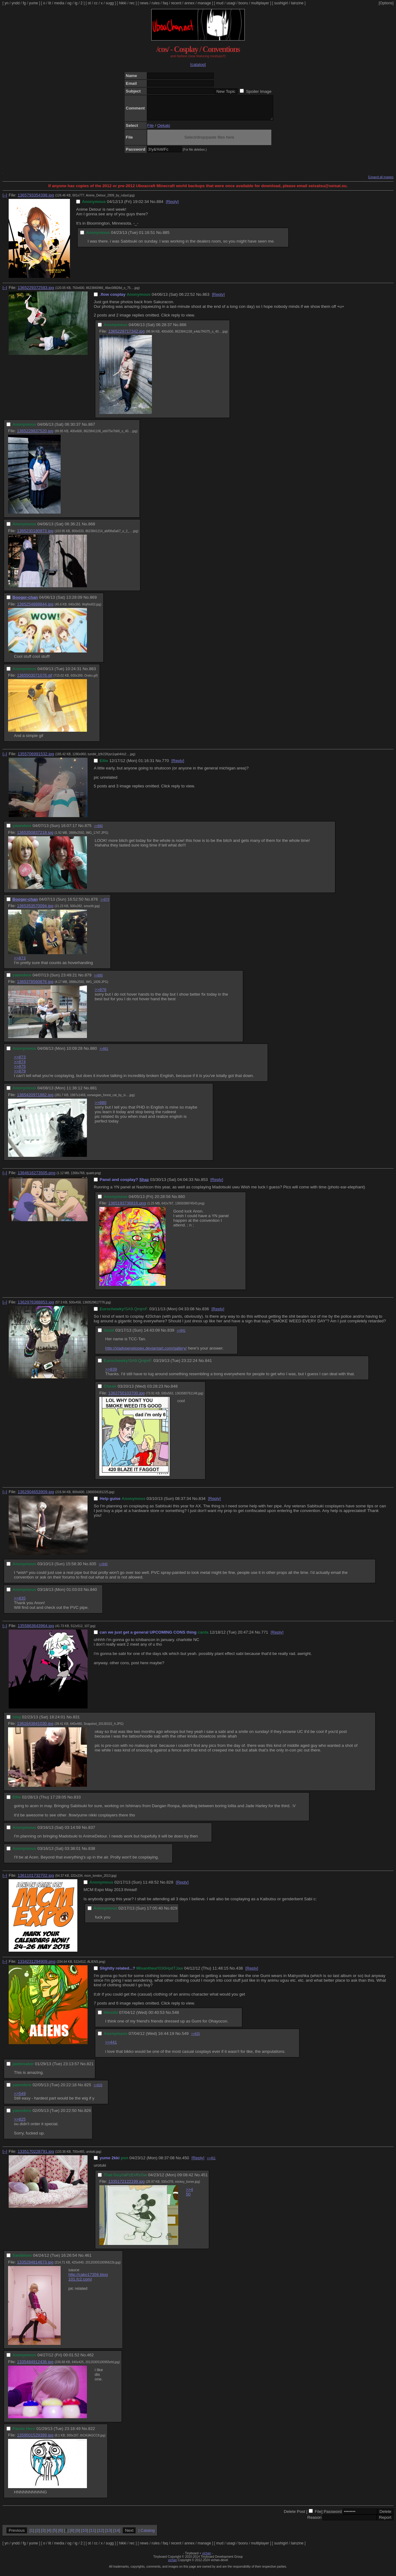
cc (96, 3)
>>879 (104, 904)
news (144, 3)
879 (87, 979)
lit (49, 3)
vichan (206, 2558)
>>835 (20, 1602)
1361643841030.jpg (35, 1728)
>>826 (97, 2089)
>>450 (189, 2196)
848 (174, 1391)
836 (205, 1313)
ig (76, 3)
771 (264, 1637)
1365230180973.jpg (35, 535)
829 (173, 1912)
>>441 (111, 2046)
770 (165, 765)
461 (88, 2260)
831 (76, 1721)
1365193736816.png (127, 1207)
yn (7, 3)
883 (92, 673)
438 (239, 1973)
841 (208, 1365)
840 (93, 1594)
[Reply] (172, 206)
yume (33, 3)
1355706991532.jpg (36, 758)
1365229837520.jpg (35, 435)
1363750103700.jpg (126, 1397)
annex (189, 3)
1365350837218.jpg (35, 837)
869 (93, 602)
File (150, 130)
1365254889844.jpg (35, 608)
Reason (314, 2522)
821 (90, 2068)
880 (93, 1053)
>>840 (103, 1568)
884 (160, 206)
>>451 (211, 2163)
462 (90, 2359)
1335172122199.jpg (126, 2186)
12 (100, 2535)
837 (91, 1832)
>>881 (103, 1053)
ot (89, 3)
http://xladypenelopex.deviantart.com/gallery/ (146, 1352)
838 (91, 1853)
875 (87, 830)
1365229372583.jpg (36, 292)
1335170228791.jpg (36, 2156)
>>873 (20, 962)
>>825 (195, 2038)
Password (333, 2516)
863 (206, 299)
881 (93, 1092)
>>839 (111, 1374)
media (59, 3)
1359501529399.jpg (35, 2439)
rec (132, 3)
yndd (15, 3)
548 (175, 2017)
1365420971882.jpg (35, 1099)
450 (185, 2162)
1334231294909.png (36, 1966)
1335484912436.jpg (35, 2366)
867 (91, 429)
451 (204, 2179)
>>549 (20, 2098)
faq (165, 3)
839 (170, 1335)
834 (202, 1503)
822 (91, 2433)
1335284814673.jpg (35, 2266)
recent (176, 3)
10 (84, 2535)
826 (87, 2115)
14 (116, 2535)
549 (185, 2038)
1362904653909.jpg (36, 1496)
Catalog (147, 2535)
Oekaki (163, 130)
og (69, 3)
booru (243, 3)
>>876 (100, 994)
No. (153, 206)
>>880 (98, 830)
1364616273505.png (36, 1177)
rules (156, 3)
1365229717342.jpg (126, 336)
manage (204, 3)
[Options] (386, 3)
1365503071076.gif (34, 680)
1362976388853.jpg (36, 1306)
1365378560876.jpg (35, 986)
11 (92, 2535)
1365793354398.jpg (36, 199)
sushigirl (281, 3)
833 (77, 1801)
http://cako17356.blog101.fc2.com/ (88, 2281)
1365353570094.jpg (35, 910)
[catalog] (198, 64)
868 (91, 528)
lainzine (297, 3)
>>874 (20, 1066)
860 (181, 1201)
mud (219, 3)
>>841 (181, 1335)
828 (169, 1887)
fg (24, 3)
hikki (122, 3)
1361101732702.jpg (36, 1880)
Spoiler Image (258, 91)
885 (166, 237)
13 (108, 2535)
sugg (110, 3)
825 (87, 2089)
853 (204, 1184)
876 (94, 904)
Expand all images (381, 181)
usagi (230, 3)
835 (92, 1568)
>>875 (20, 1071)
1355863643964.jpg (36, 1630)
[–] (4, 199)
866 (182, 329)
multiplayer (260, 3)
